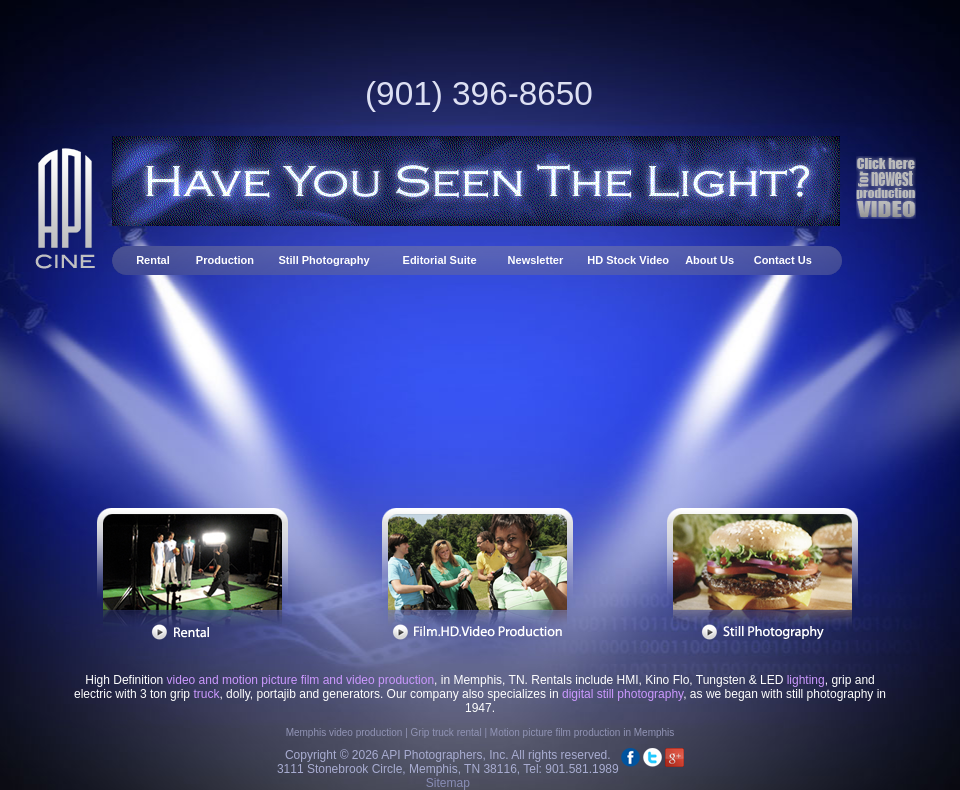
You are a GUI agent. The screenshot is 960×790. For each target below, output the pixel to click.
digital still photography (622, 694)
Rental (154, 260)
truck (206, 694)
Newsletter (537, 260)
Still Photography (326, 260)
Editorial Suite (440, 260)
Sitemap (448, 783)
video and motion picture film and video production (301, 680)
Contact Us (783, 260)
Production (225, 260)
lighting (806, 680)
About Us (709, 260)
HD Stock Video (628, 260)
